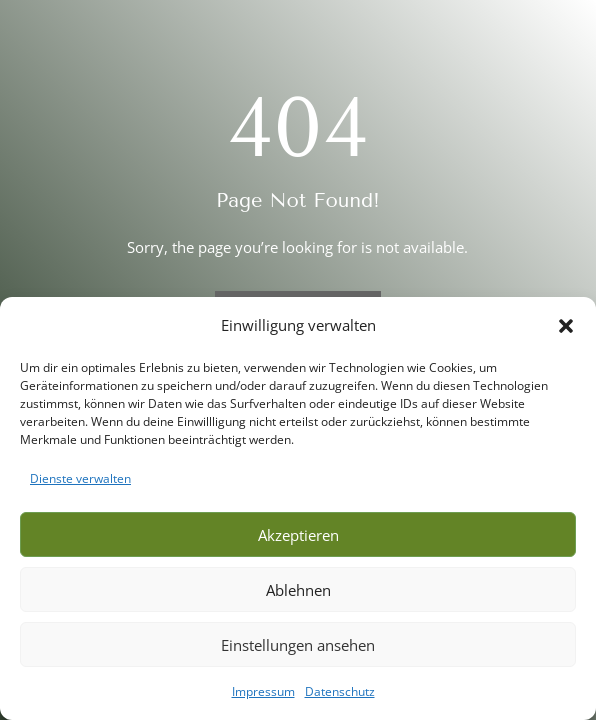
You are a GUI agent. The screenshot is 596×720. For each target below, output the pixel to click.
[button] (566, 326)
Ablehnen (298, 590)
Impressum (263, 691)
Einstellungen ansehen (298, 645)
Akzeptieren (298, 535)
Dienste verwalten (80, 478)
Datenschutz (340, 691)
